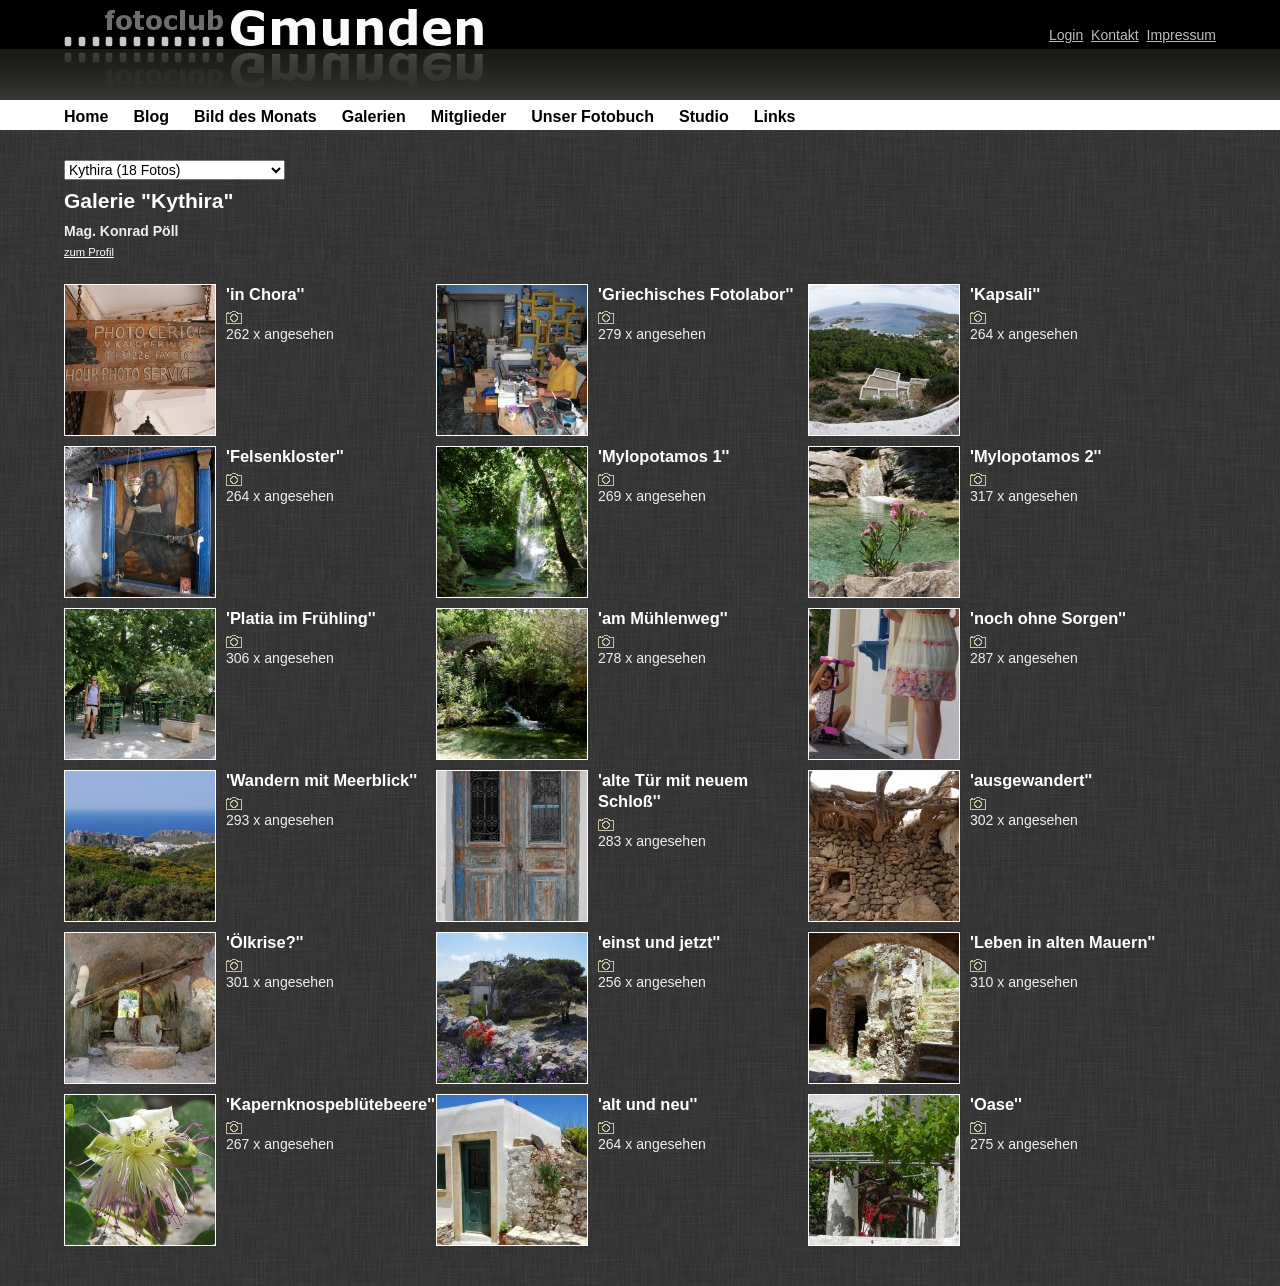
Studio (704, 116)
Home (86, 116)
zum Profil (89, 252)
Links (775, 116)
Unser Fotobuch (592, 116)
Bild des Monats (255, 116)
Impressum (1181, 35)
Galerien (374, 116)
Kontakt (1115, 35)
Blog (151, 116)
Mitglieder (469, 116)
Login (1066, 35)
